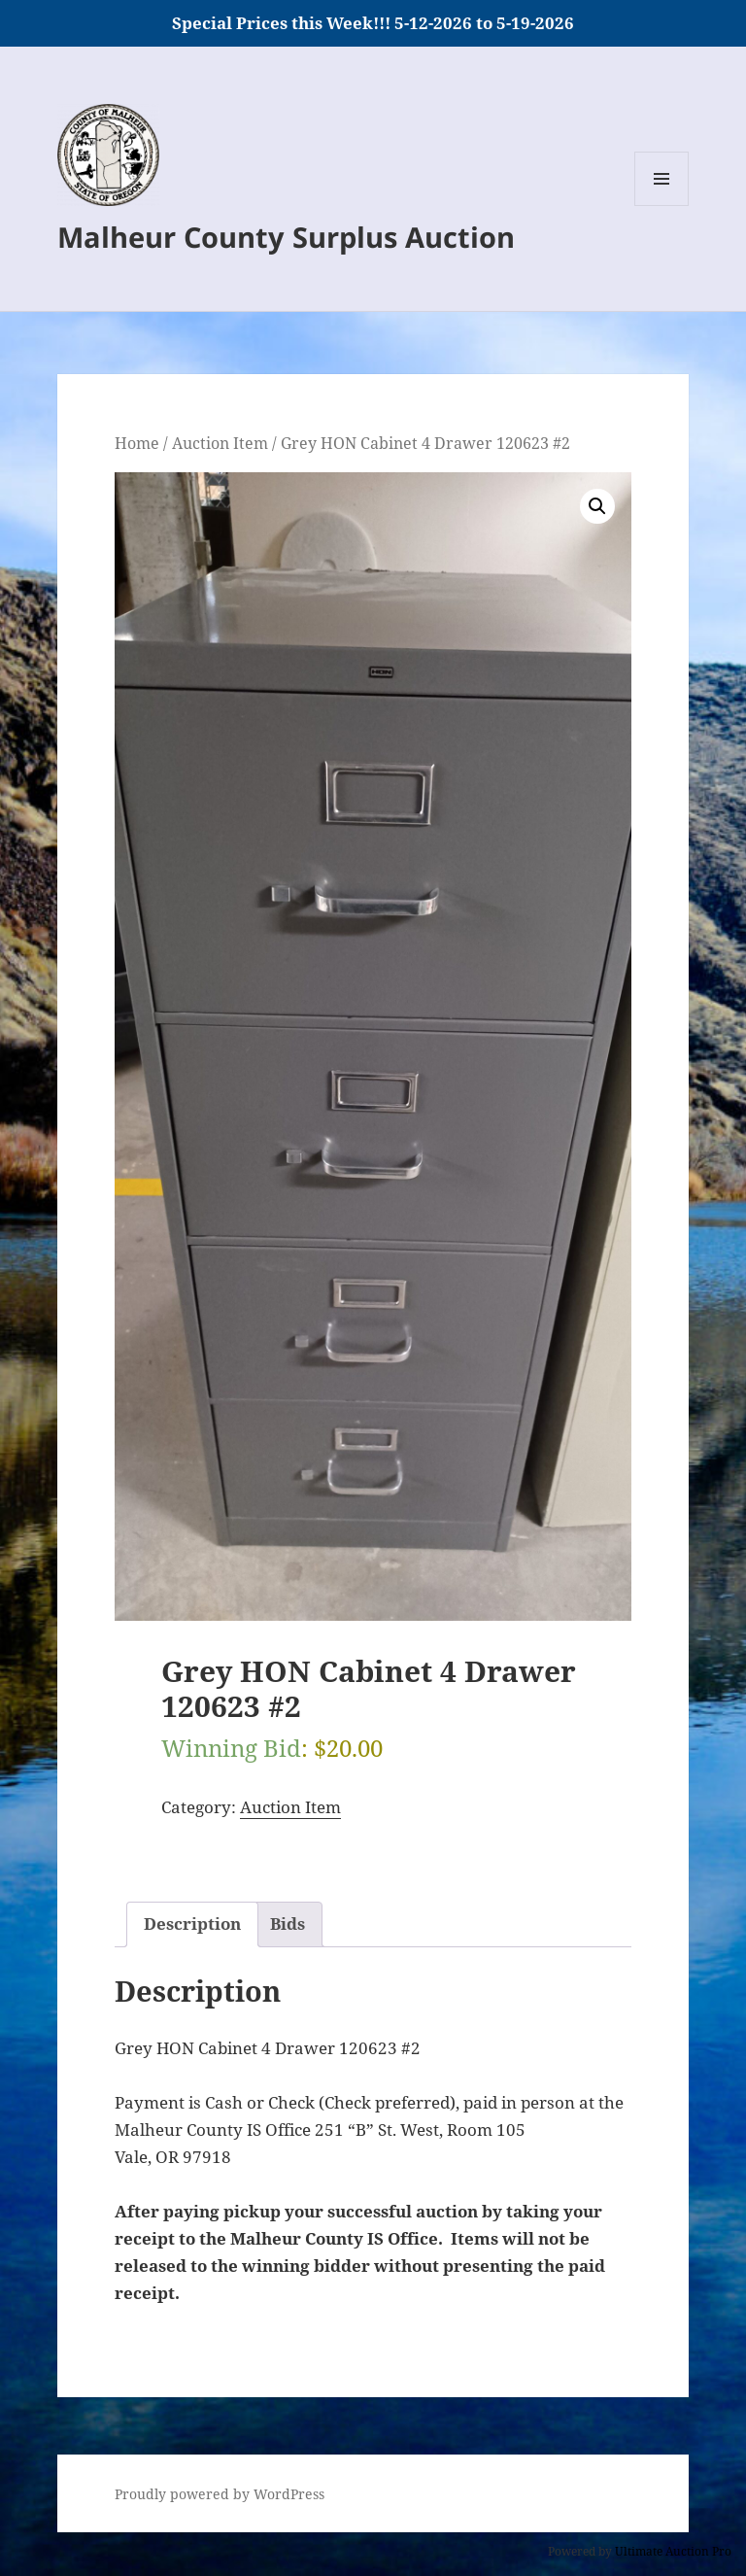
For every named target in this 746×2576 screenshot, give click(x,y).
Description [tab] (192, 1923)
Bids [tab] (287, 1923)
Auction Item (220, 443)
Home (137, 443)
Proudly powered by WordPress (219, 2494)
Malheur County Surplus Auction (286, 237)
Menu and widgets (662, 205)
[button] (597, 506)
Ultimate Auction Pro (673, 2551)
